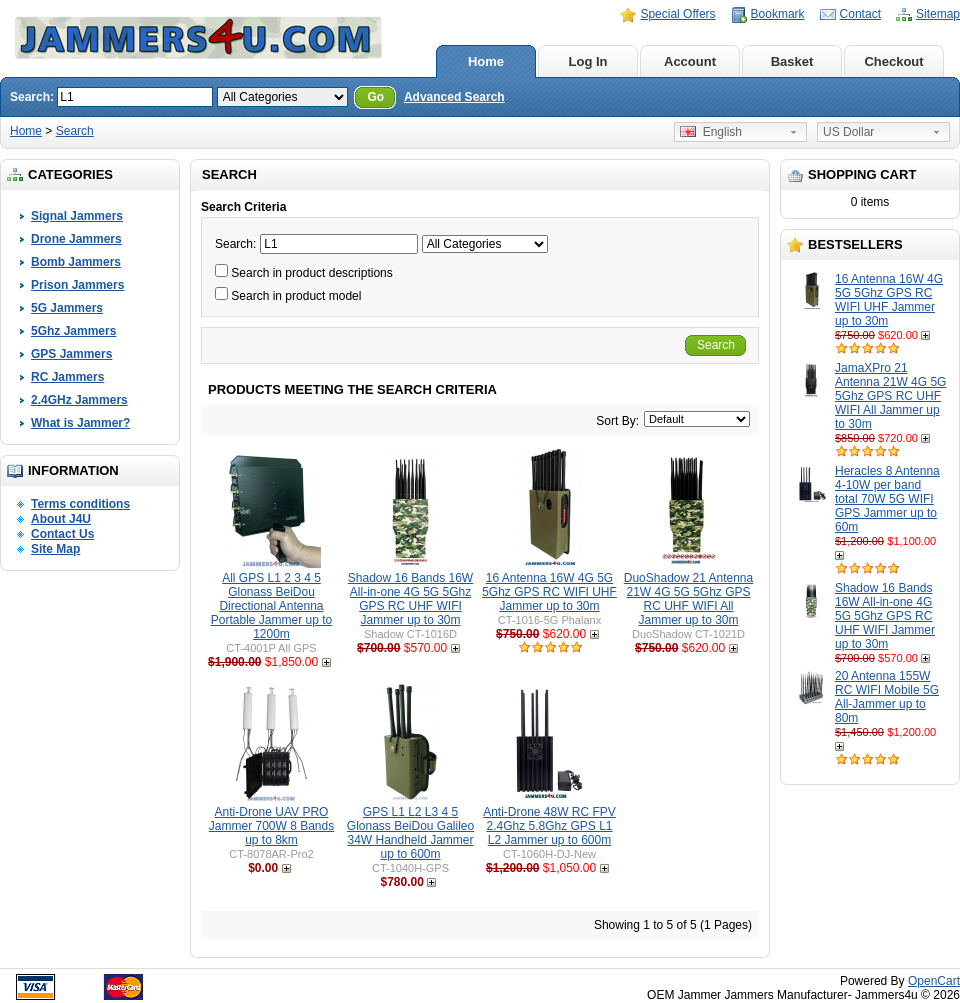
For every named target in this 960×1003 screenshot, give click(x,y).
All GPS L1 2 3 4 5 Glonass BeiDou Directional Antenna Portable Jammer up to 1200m (271, 606)
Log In (588, 61)
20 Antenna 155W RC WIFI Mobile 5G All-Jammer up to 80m (887, 697)
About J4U (61, 519)
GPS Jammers (71, 354)
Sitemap (938, 14)
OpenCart (934, 981)
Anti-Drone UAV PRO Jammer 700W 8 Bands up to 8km (271, 826)
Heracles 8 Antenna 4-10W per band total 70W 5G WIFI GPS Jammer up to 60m (887, 499)
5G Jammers (67, 308)
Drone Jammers (76, 239)
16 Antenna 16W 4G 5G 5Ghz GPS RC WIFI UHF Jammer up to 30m (889, 300)
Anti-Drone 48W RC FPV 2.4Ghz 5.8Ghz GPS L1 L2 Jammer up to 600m (549, 826)
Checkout (893, 61)
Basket (792, 61)
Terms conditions (80, 504)
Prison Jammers (77, 285)
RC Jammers (67, 377)
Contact (860, 14)
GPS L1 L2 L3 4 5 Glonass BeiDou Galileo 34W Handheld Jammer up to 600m (410, 833)
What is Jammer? (80, 423)
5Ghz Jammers (73, 331)
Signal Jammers (77, 216)
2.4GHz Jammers (79, 400)
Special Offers (677, 14)
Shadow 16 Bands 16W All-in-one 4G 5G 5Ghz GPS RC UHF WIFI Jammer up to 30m (885, 616)
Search (75, 131)
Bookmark (778, 14)
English (711, 132)
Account (690, 61)
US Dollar (848, 132)
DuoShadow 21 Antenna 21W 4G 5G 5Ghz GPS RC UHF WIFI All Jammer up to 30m (688, 599)
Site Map (55, 549)
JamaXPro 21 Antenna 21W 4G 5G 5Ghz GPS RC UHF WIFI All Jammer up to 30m (890, 396)
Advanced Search (454, 97)
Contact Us (62, 534)
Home (486, 61)
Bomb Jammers (76, 262)
